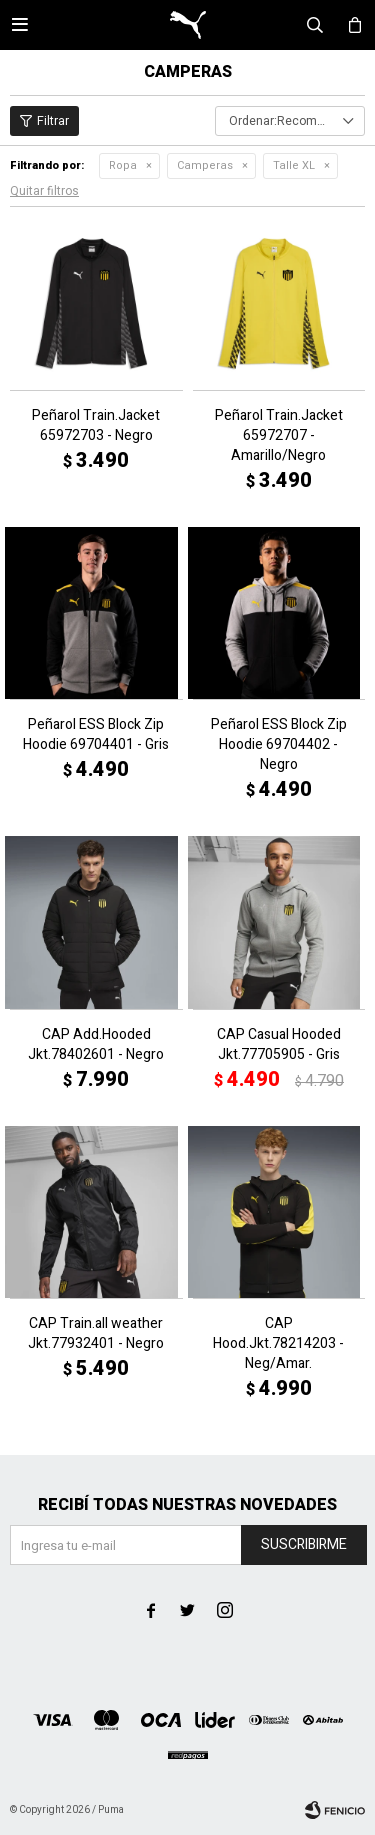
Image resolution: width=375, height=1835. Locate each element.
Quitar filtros (44, 191)
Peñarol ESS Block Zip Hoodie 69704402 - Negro (279, 745)
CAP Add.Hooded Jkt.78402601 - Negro (96, 1045)
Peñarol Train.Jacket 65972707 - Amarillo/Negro (279, 436)
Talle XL (294, 165)
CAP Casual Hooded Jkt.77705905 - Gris (279, 1045)
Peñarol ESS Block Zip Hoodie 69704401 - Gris (96, 735)
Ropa (123, 165)
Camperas (205, 165)
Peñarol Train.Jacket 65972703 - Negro (96, 426)
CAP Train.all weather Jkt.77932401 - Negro (96, 1334)
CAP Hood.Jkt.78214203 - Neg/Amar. (278, 1344)
